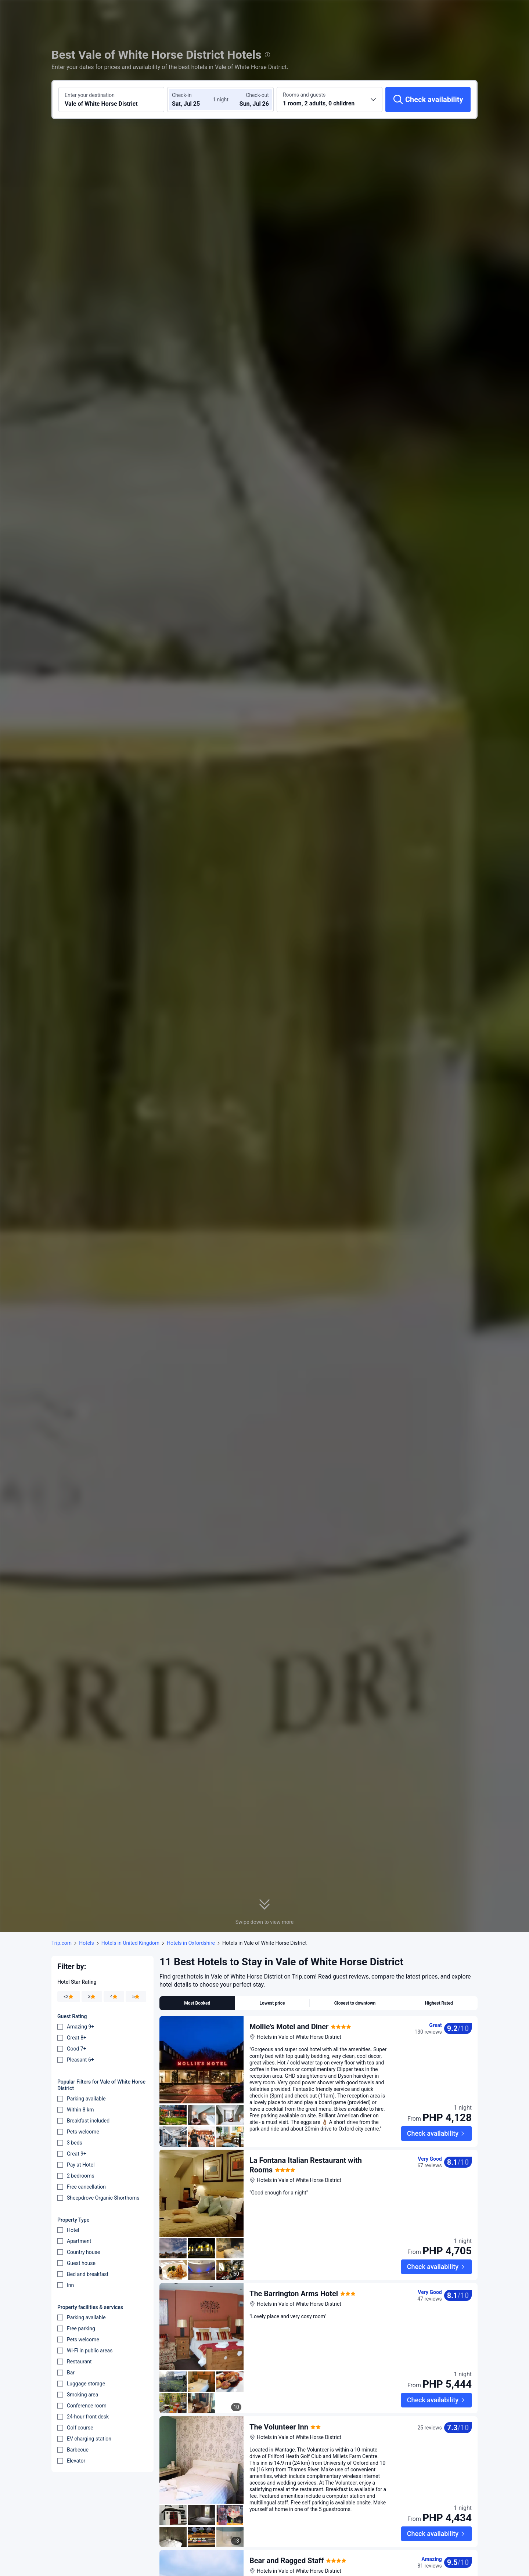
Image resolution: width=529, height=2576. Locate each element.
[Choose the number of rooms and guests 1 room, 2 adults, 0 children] (329, 99)
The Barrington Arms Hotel (293, 2267)
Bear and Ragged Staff (286, 2494)
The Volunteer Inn (278, 2380)
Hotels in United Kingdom (130, 1943)
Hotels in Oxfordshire (191, 1943)
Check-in (182, 95)
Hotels (86, 1943)
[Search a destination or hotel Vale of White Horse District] (111, 99)
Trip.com (61, 1943)
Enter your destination (90, 95)
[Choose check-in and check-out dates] (194, 99)
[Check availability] (428, 99)
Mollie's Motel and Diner (288, 2026)
